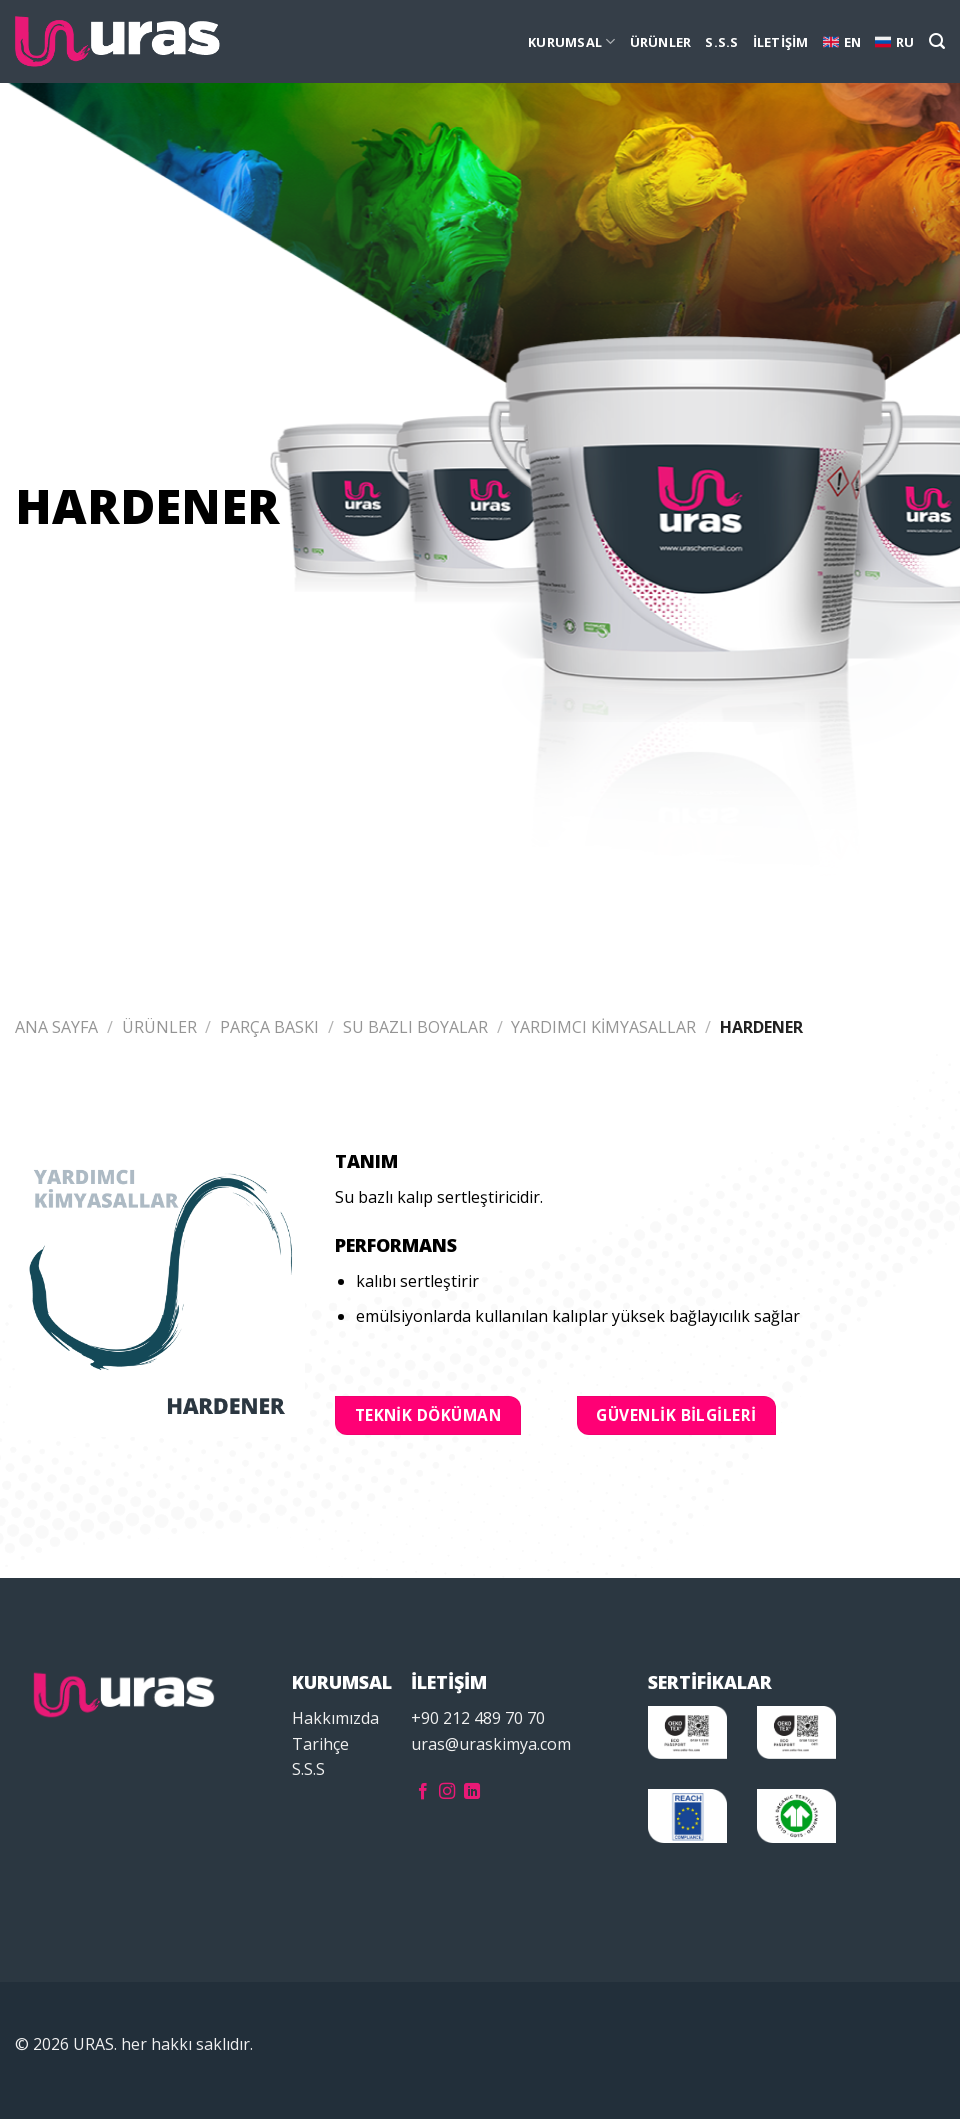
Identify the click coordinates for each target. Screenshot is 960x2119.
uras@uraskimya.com (491, 1744)
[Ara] (937, 41)
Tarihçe (320, 1744)
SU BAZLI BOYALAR (415, 1027)
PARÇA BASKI (269, 1027)
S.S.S (721, 42)
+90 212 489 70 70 (478, 1718)
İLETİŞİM (781, 42)
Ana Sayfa (56, 1027)
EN (842, 42)
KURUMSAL (572, 41)
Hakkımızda (335, 1718)
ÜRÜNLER (661, 42)
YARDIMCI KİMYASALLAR (603, 1027)
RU (895, 42)
